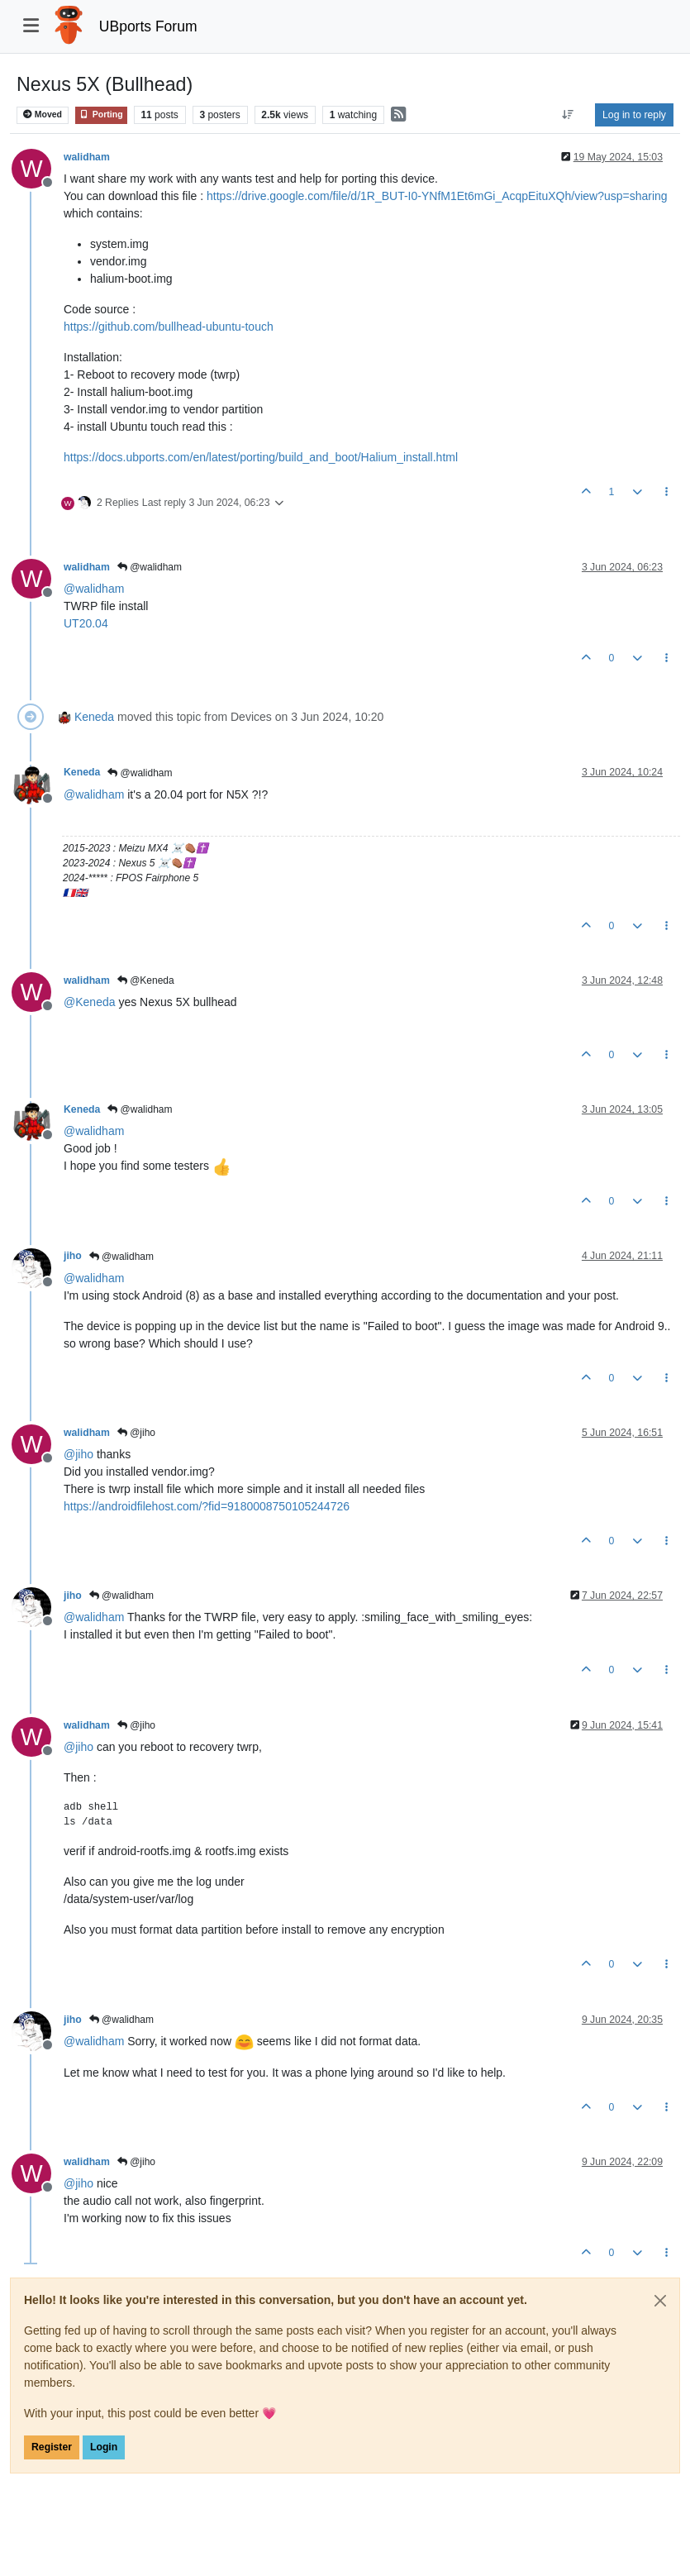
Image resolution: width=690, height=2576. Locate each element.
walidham (87, 157)
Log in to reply (634, 115)
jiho (73, 1256)
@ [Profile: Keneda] (90, 1002)
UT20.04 (86, 623)
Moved (42, 114)
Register (51, 2447)
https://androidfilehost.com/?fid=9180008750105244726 (207, 1506)
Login (103, 2447)
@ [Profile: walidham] (94, 588)
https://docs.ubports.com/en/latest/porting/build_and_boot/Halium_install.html (261, 457)
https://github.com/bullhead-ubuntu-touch (169, 326)
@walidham (149, 567)
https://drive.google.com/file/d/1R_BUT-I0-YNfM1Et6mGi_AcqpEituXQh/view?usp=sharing (437, 196)
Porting (101, 114)
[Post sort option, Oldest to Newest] (568, 114)
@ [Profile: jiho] (78, 1454)
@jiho (136, 1432)
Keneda (94, 716)
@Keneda (145, 980)
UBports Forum (148, 26)
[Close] (660, 2300)
